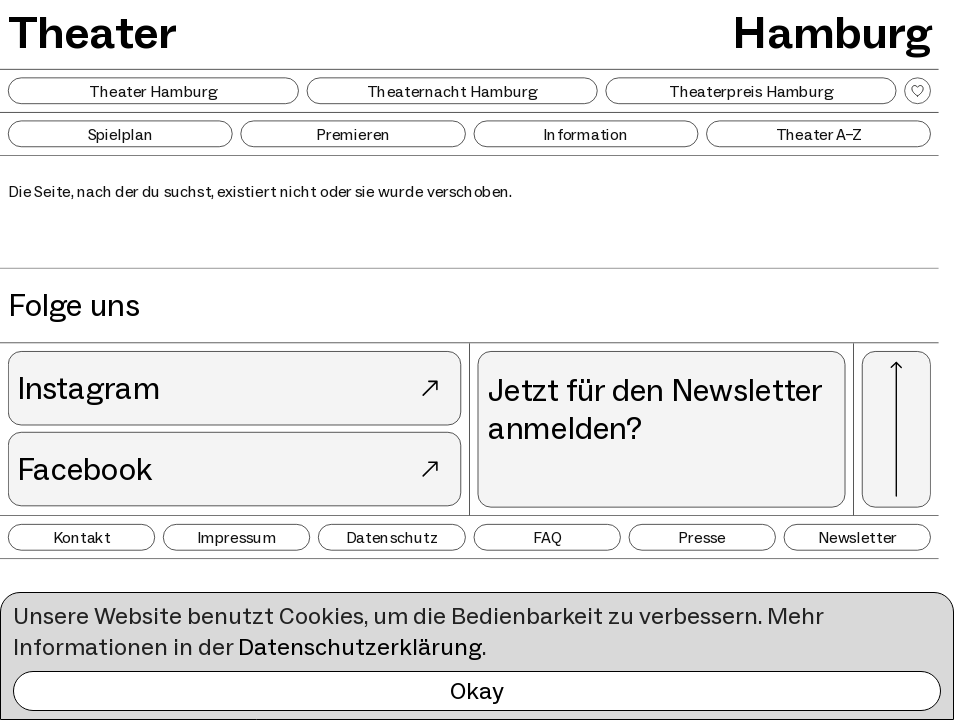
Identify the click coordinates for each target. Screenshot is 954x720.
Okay (477, 690)
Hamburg (832, 32)
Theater (92, 32)
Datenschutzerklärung (360, 646)
